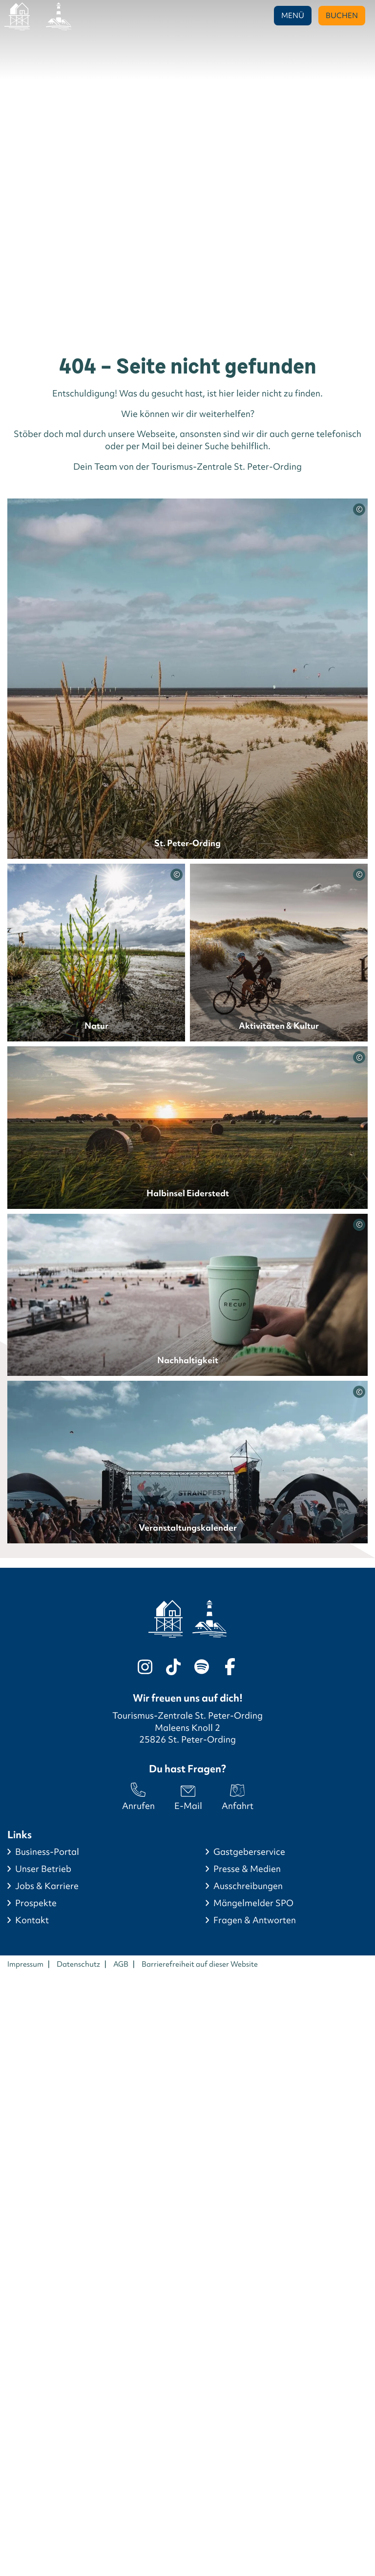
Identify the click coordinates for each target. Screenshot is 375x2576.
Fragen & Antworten (254, 1920)
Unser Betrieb (43, 1869)
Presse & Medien (247, 1869)
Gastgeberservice (249, 1852)
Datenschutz (78, 1964)
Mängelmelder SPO (253, 1903)
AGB (120, 1964)
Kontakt (32, 1920)
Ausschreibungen (248, 1886)
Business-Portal (47, 1852)
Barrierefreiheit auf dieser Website (200, 1964)
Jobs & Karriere (47, 1886)
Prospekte (36, 1903)
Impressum (25, 1964)
